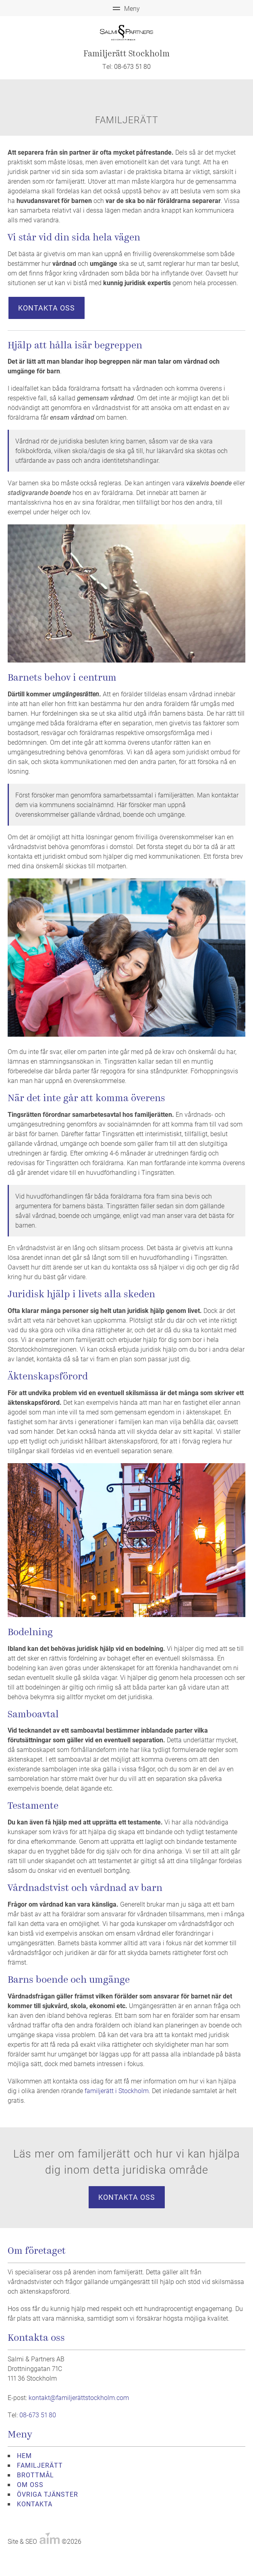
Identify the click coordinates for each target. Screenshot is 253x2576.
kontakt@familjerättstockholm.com (79, 2397)
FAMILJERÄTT (40, 2465)
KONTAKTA (34, 2503)
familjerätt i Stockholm (117, 2090)
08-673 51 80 (132, 66)
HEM (24, 2455)
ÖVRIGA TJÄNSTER (47, 2494)
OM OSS (30, 2484)
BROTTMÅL (35, 2474)
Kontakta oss (46, 308)
